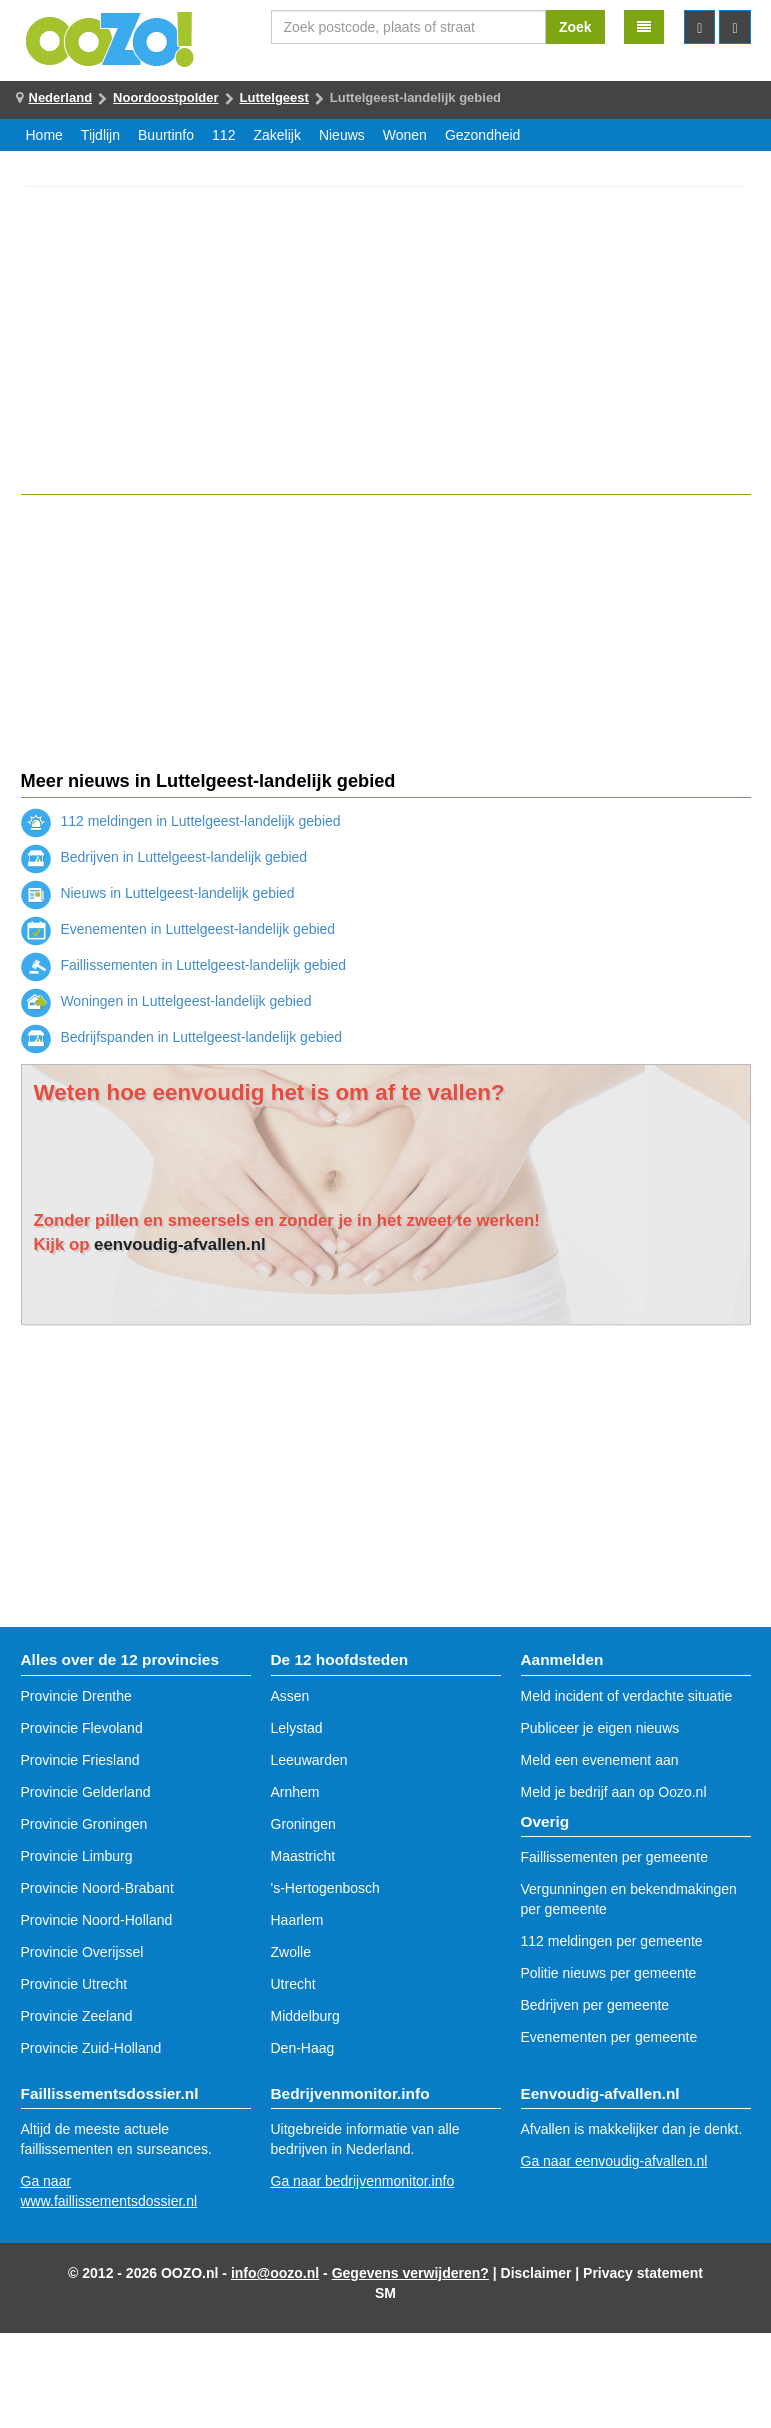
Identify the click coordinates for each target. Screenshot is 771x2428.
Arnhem (295, 1792)
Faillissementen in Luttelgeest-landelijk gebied (184, 965)
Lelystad (297, 1728)
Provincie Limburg (77, 1856)
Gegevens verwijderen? (410, 2273)
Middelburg (305, 2016)
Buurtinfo (166, 135)
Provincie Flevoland (82, 1728)
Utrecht (293, 1984)
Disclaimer (536, 2273)
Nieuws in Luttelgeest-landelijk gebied (158, 893)
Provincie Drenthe (76, 1696)
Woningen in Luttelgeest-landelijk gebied (166, 1001)
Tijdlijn (100, 135)
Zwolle (291, 1952)
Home (44, 135)
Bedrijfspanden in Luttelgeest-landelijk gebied (182, 1037)
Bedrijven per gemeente (595, 2005)
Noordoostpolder (165, 97)
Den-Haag (303, 2048)
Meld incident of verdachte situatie (627, 1696)
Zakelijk (276, 135)
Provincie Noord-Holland (97, 1920)
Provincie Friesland (80, 1760)
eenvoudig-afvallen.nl (180, 1244)
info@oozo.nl (275, 2273)
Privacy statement (643, 2273)
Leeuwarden (309, 1760)
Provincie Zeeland (77, 2016)
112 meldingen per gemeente (612, 1941)
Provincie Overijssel (82, 1952)
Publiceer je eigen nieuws (600, 1728)
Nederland (61, 97)
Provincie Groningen (84, 1824)
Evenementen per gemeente (609, 2037)
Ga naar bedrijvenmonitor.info (363, 2181)
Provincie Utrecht (74, 1984)
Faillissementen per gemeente (615, 1857)
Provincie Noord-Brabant (97, 1888)
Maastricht (303, 1856)
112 (223, 135)
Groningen (303, 1824)
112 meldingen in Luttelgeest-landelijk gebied (181, 821)
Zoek (575, 27)
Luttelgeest (274, 97)
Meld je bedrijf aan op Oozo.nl (614, 1792)
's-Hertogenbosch (325, 1888)
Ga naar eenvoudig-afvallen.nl (614, 2161)
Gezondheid (483, 135)
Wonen (405, 135)
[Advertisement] (386, 340)
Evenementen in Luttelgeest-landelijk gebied (178, 929)
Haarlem (297, 1920)
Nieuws (342, 135)
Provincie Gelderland (86, 1792)
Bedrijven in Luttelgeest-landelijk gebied (164, 857)
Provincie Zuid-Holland (91, 2048)
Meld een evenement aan (600, 1760)
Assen (290, 1696)
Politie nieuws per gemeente (609, 1973)
